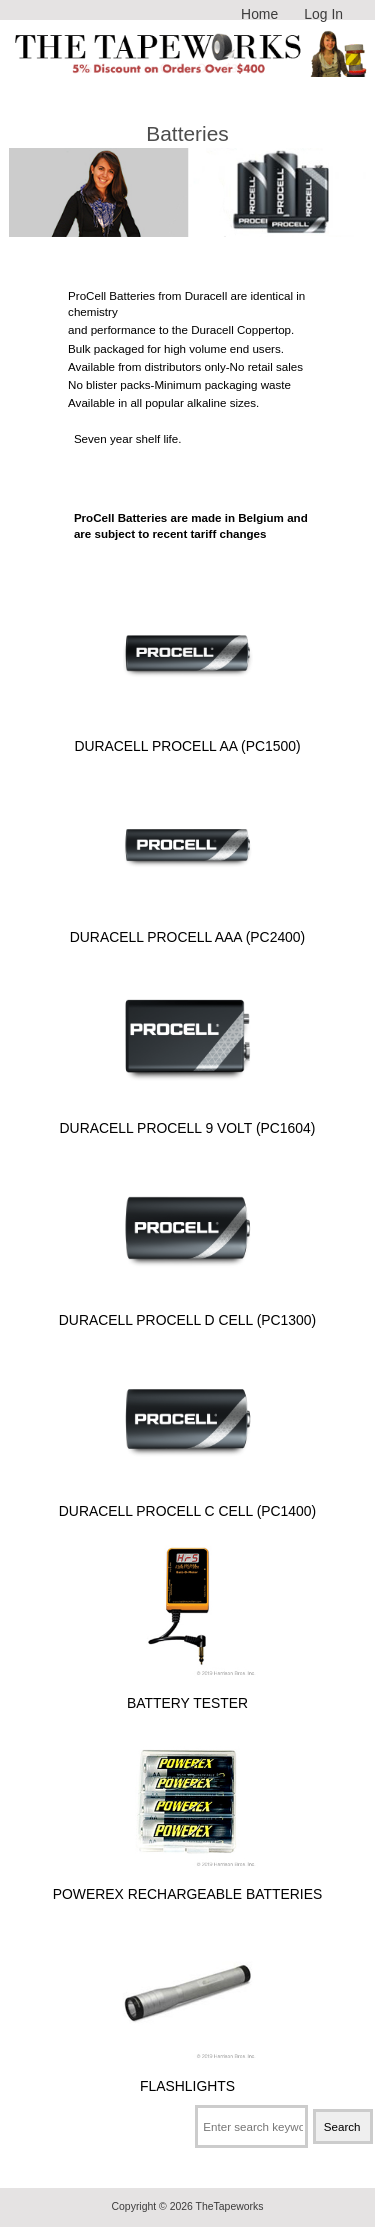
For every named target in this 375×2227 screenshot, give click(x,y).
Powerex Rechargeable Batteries (187, 1885)
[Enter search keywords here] (251, 2126)
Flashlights (188, 2077)
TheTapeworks (230, 2206)
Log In (323, 14)
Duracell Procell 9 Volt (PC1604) (188, 1119)
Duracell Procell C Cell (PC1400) (187, 1502)
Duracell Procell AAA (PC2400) (187, 928)
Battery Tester (188, 1694)
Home (259, 14)
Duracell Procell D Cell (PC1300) (187, 1311)
